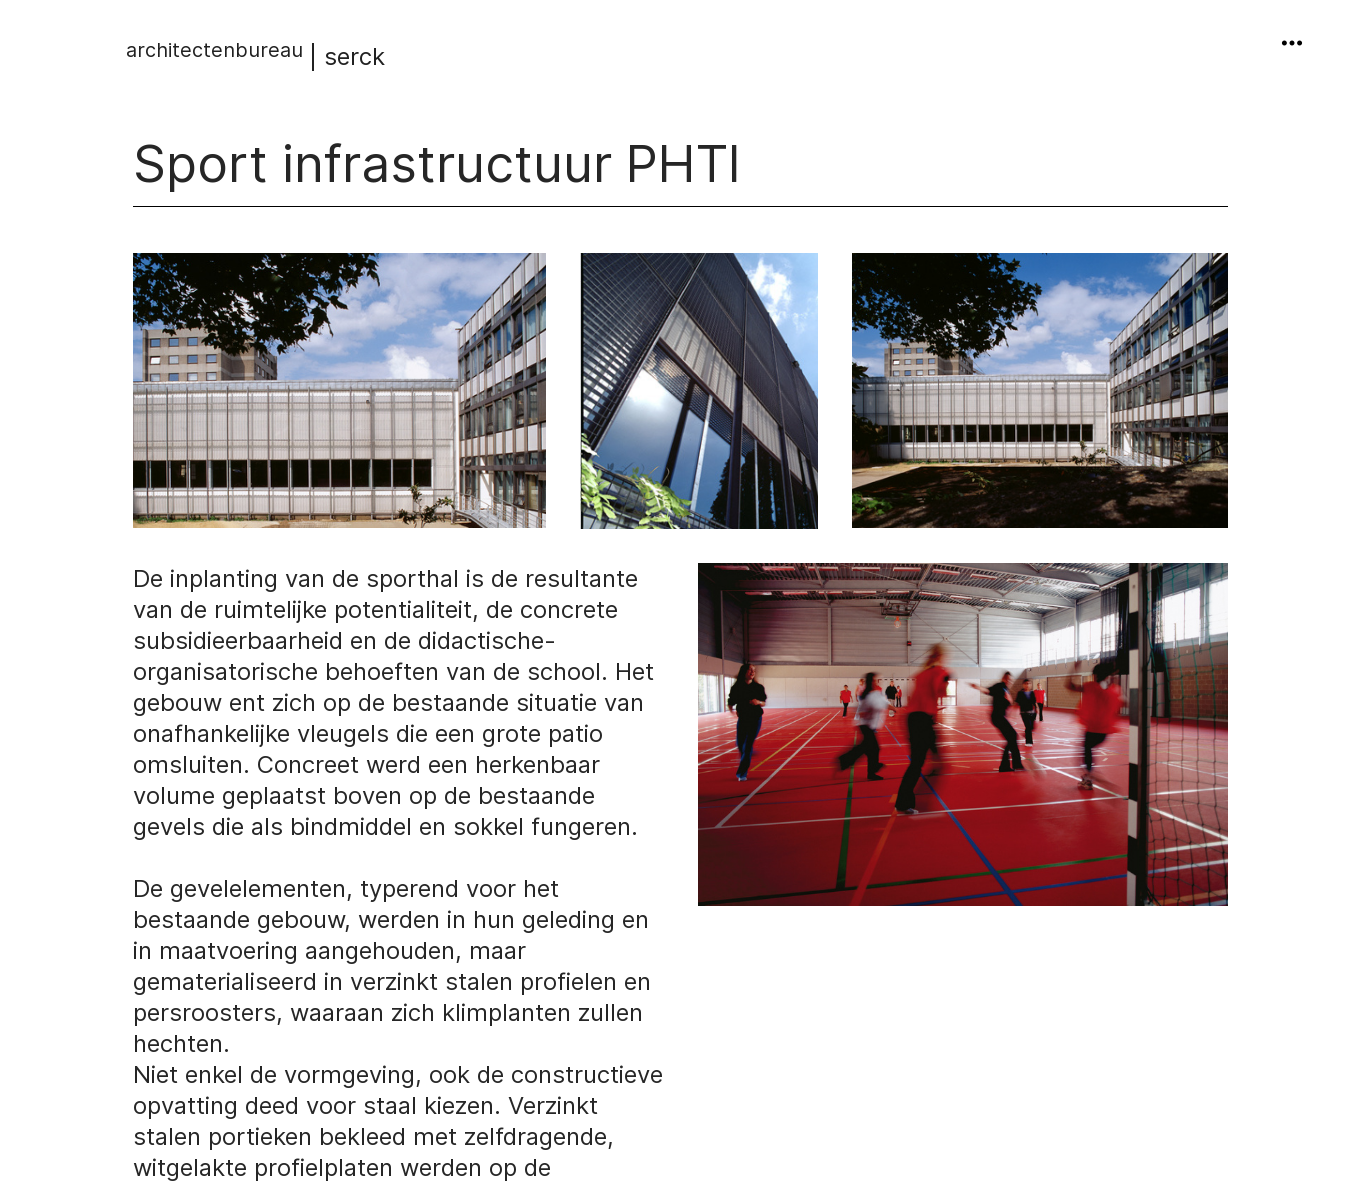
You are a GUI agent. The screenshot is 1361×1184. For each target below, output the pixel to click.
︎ (1292, 43)
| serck (255, 56)
